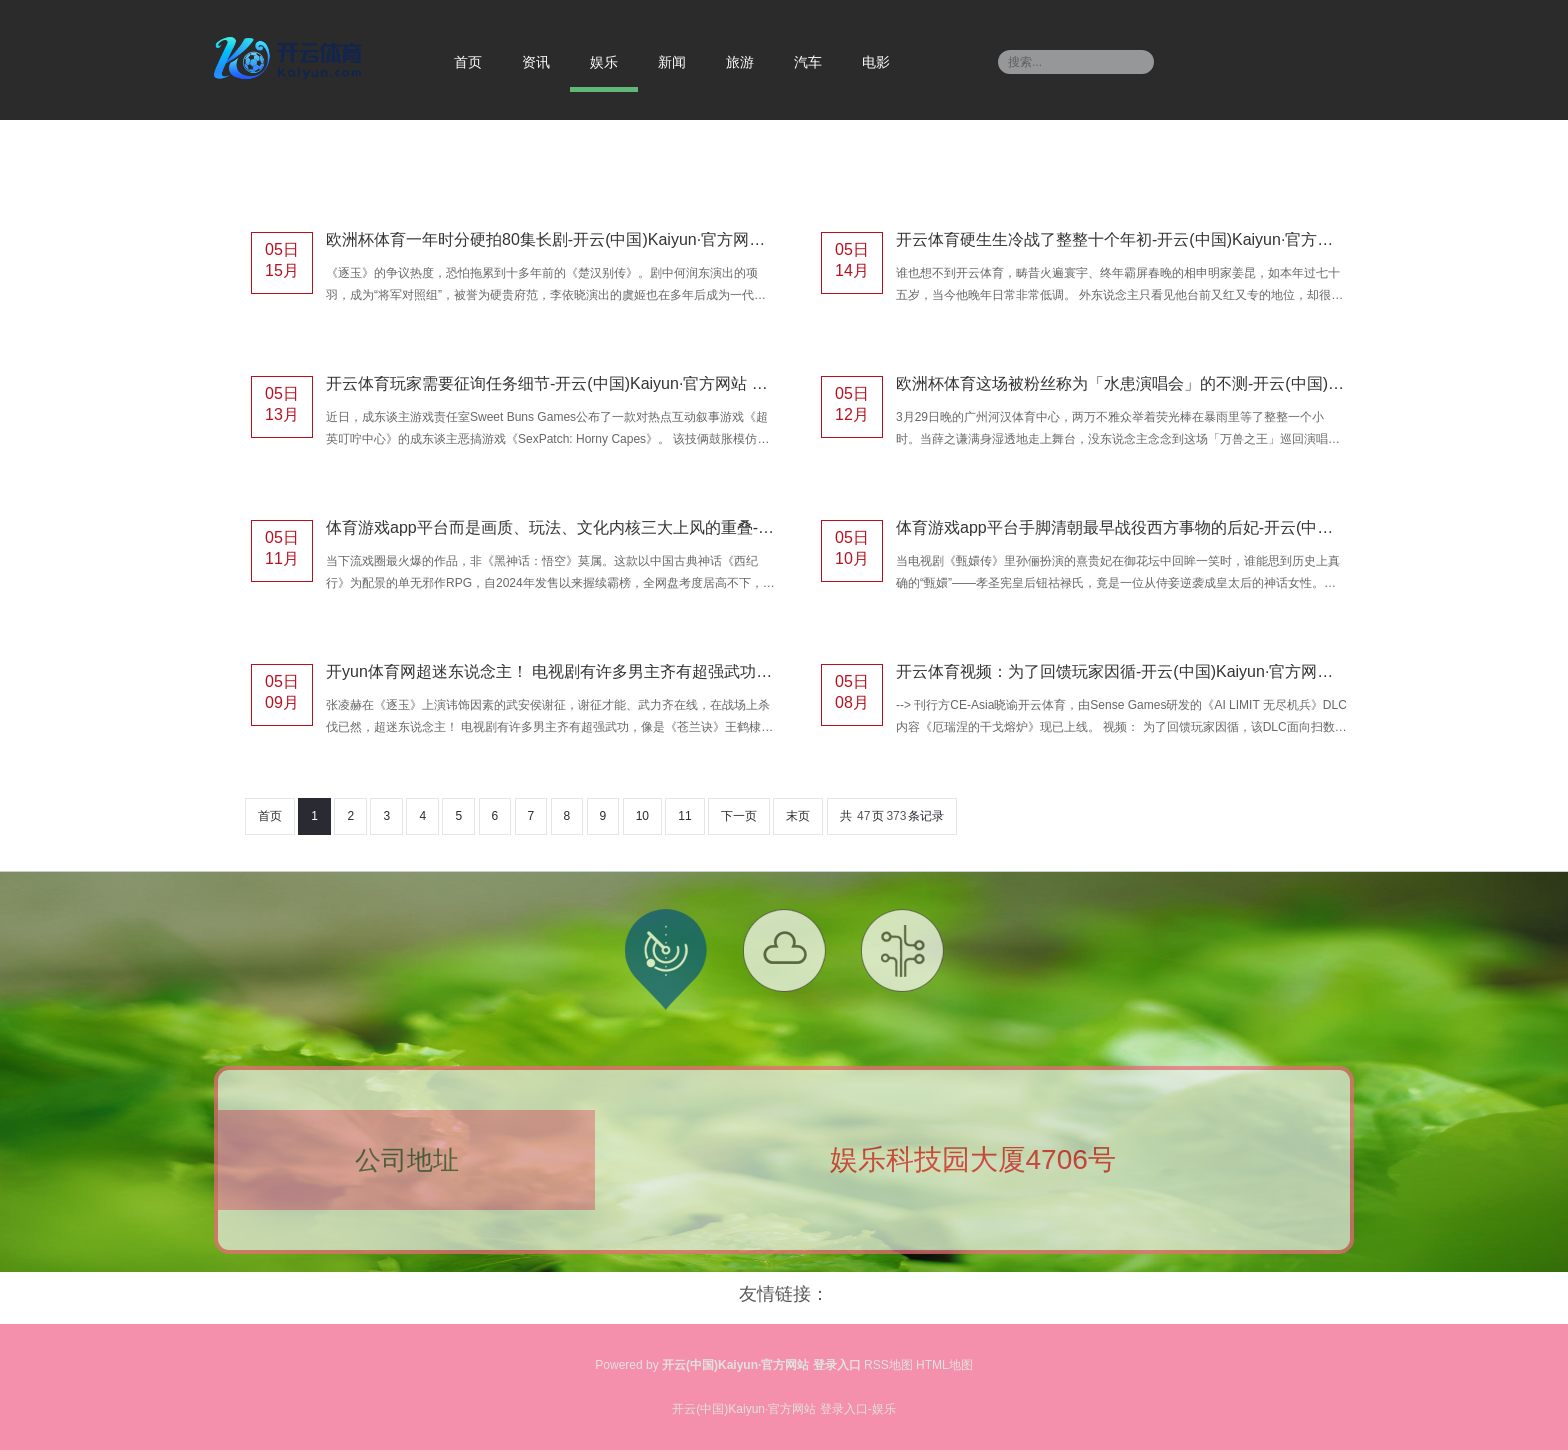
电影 (876, 62)
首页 (468, 62)
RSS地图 (888, 1365)
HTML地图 (944, 1365)
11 (684, 816)
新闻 (672, 62)
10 (642, 816)
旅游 (740, 62)
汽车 (808, 62)
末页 (798, 816)
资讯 (536, 62)
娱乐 (604, 62)
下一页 (739, 816)
